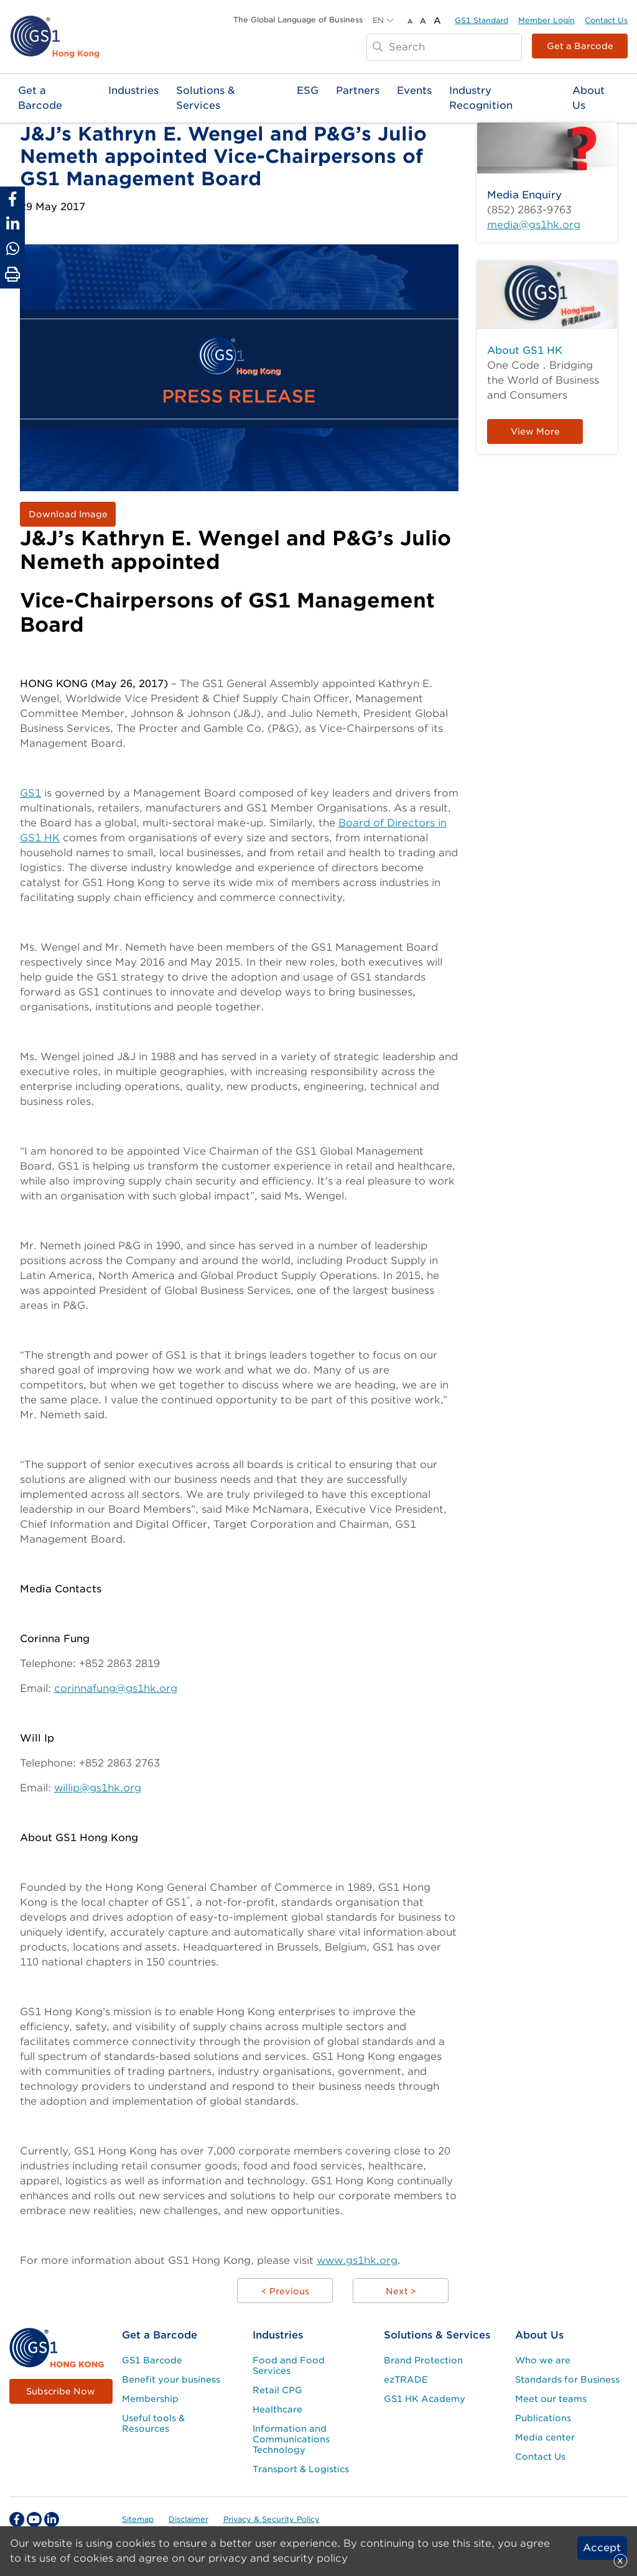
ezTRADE (406, 2379)
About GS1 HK (524, 350)
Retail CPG (277, 2390)
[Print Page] (12, 275)
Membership (150, 2399)
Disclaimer (188, 2519)
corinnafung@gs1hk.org (115, 1688)
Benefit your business (171, 2379)
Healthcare (277, 2409)
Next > (401, 2291)
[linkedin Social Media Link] (51, 2519)
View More (535, 431)
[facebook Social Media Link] (16, 2519)
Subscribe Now (60, 2391)
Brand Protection (423, 2360)
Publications (543, 2418)
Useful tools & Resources (153, 2423)
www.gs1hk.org (357, 2260)
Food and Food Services (289, 2365)
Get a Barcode (580, 46)
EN (378, 20)
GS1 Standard (481, 20)
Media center (545, 2437)
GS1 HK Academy (424, 2399)
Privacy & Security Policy (271, 2519)
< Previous (285, 2291)
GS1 (30, 793)
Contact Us (606, 20)
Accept (602, 2548)
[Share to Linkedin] (12, 223)
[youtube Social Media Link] (34, 2519)
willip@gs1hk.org (97, 1788)
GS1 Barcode (152, 2360)
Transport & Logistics (301, 2469)
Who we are (542, 2360)
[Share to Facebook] (12, 199)
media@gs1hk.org (533, 225)
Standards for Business (567, 2379)
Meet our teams (551, 2399)
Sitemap (138, 2519)
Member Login (546, 20)
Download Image (68, 514)
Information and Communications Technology (291, 2439)
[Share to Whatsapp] (12, 248)
